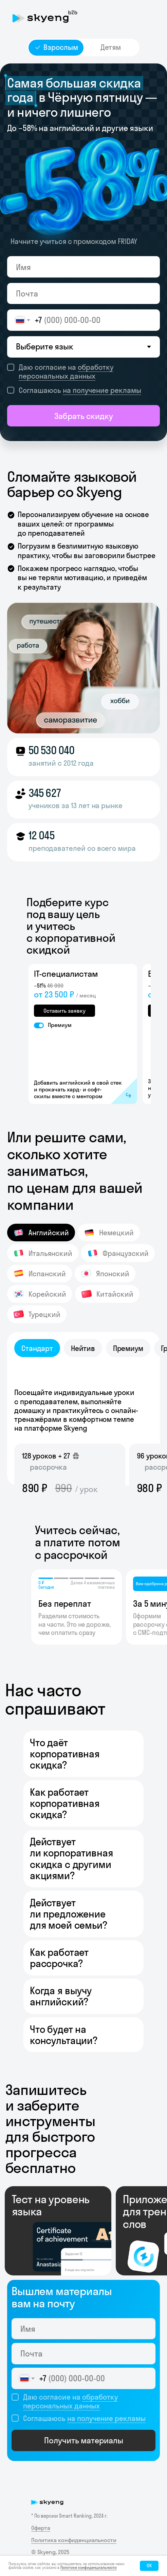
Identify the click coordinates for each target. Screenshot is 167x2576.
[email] (83, 293)
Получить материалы (83, 2440)
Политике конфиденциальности (88, 2567)
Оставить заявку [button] (64, 1010)
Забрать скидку (83, 416)
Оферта (40, 2527)
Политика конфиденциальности (73, 2540)
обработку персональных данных (66, 371)
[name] (83, 267)
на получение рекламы (102, 390)
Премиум (60, 1025)
